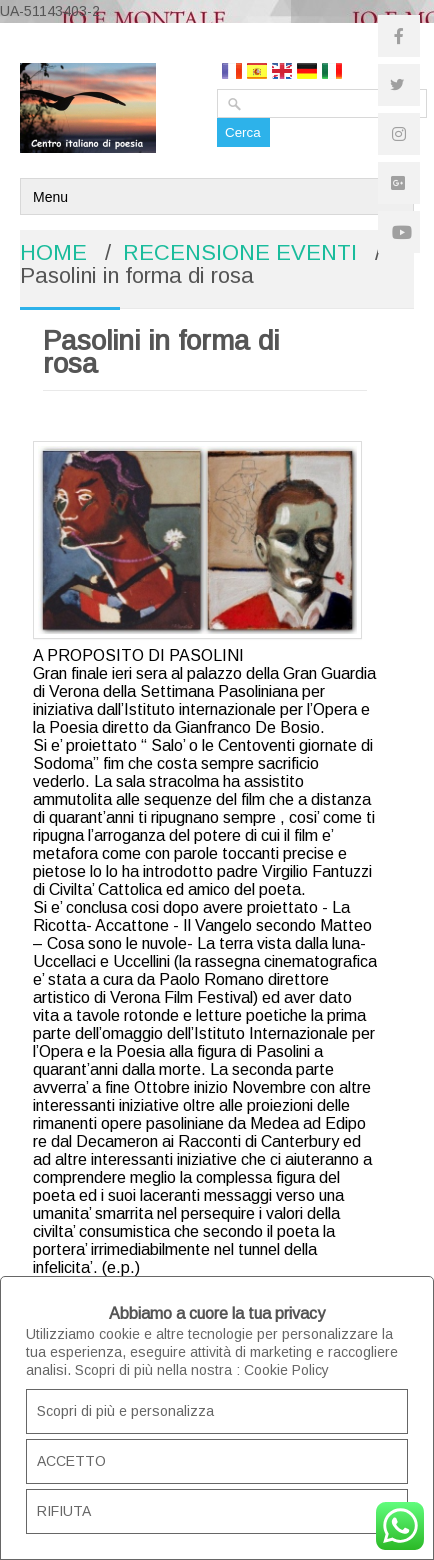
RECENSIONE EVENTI (240, 252)
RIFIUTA (64, 1511)
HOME (53, 252)
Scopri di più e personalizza (125, 1411)
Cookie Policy (286, 1370)
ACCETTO (71, 1461)
